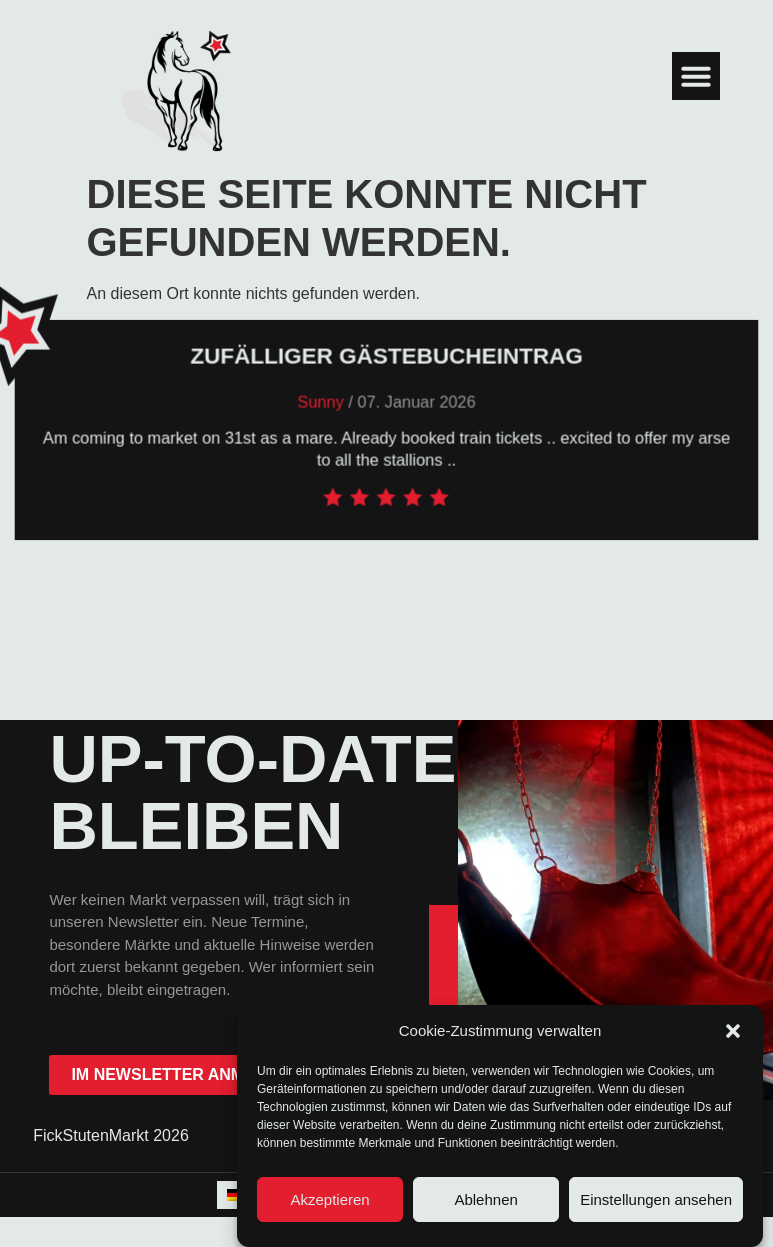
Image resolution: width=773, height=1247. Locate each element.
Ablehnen (485, 1199)
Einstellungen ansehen (656, 1199)
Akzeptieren (329, 1199)
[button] (733, 1031)
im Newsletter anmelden (184, 1074)
